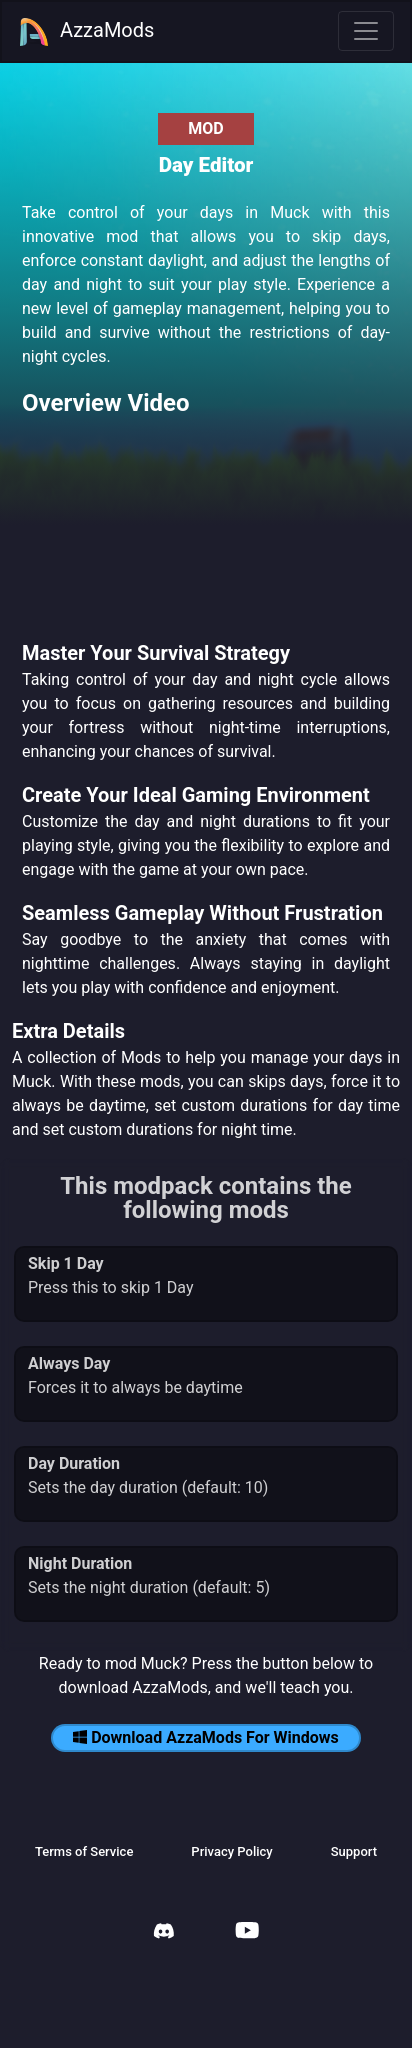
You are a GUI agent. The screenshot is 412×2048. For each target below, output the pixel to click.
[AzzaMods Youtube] (247, 1932)
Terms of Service (84, 1851)
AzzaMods (86, 32)
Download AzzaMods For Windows (206, 1737)
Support (354, 1851)
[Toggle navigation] (366, 31)
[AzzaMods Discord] (164, 1933)
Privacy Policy (231, 1851)
